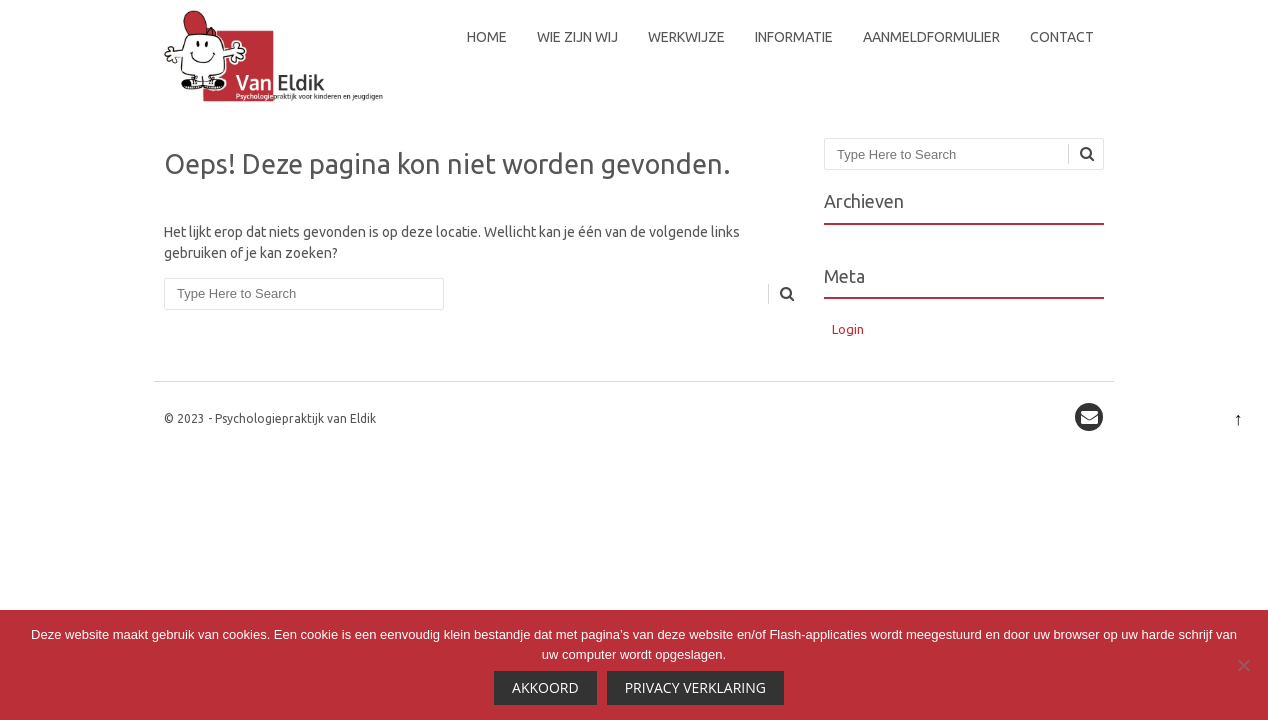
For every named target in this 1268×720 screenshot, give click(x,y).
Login (848, 329)
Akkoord (545, 687)
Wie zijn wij (577, 37)
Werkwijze (686, 37)
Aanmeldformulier (931, 37)
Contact (1062, 37)
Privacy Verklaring (695, 687)
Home (487, 37)
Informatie (794, 37)
